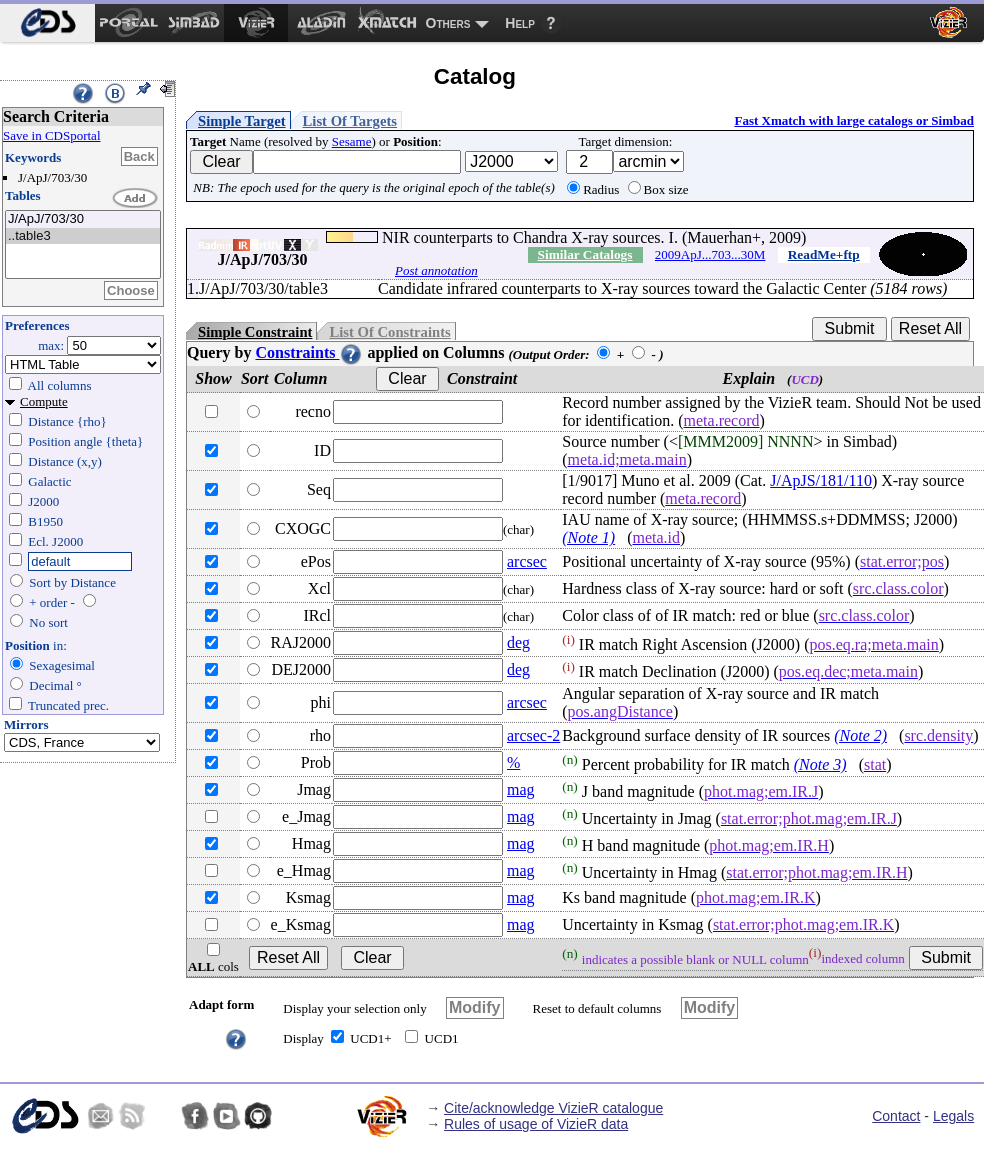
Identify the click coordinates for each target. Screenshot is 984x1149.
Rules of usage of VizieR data (536, 1124)
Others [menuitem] (448, 23)
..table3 (83, 236)
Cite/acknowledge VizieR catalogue (553, 1108)
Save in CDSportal (52, 135)
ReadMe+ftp (824, 254)
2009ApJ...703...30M (710, 254)
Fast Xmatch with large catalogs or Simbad (854, 120)
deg (518, 642)
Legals (953, 1116)
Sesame (352, 141)
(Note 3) (820, 764)
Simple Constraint (255, 332)
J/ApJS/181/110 (821, 480)
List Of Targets (350, 121)
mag (521, 789)
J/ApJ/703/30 (83, 219)
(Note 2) (860, 735)
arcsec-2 (533, 735)
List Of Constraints (389, 332)
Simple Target (242, 121)
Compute (44, 401)
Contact (896, 1116)
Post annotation (436, 270)
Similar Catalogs (585, 254)
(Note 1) (588, 537)
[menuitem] (47, 23)
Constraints (309, 352)
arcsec (527, 561)
